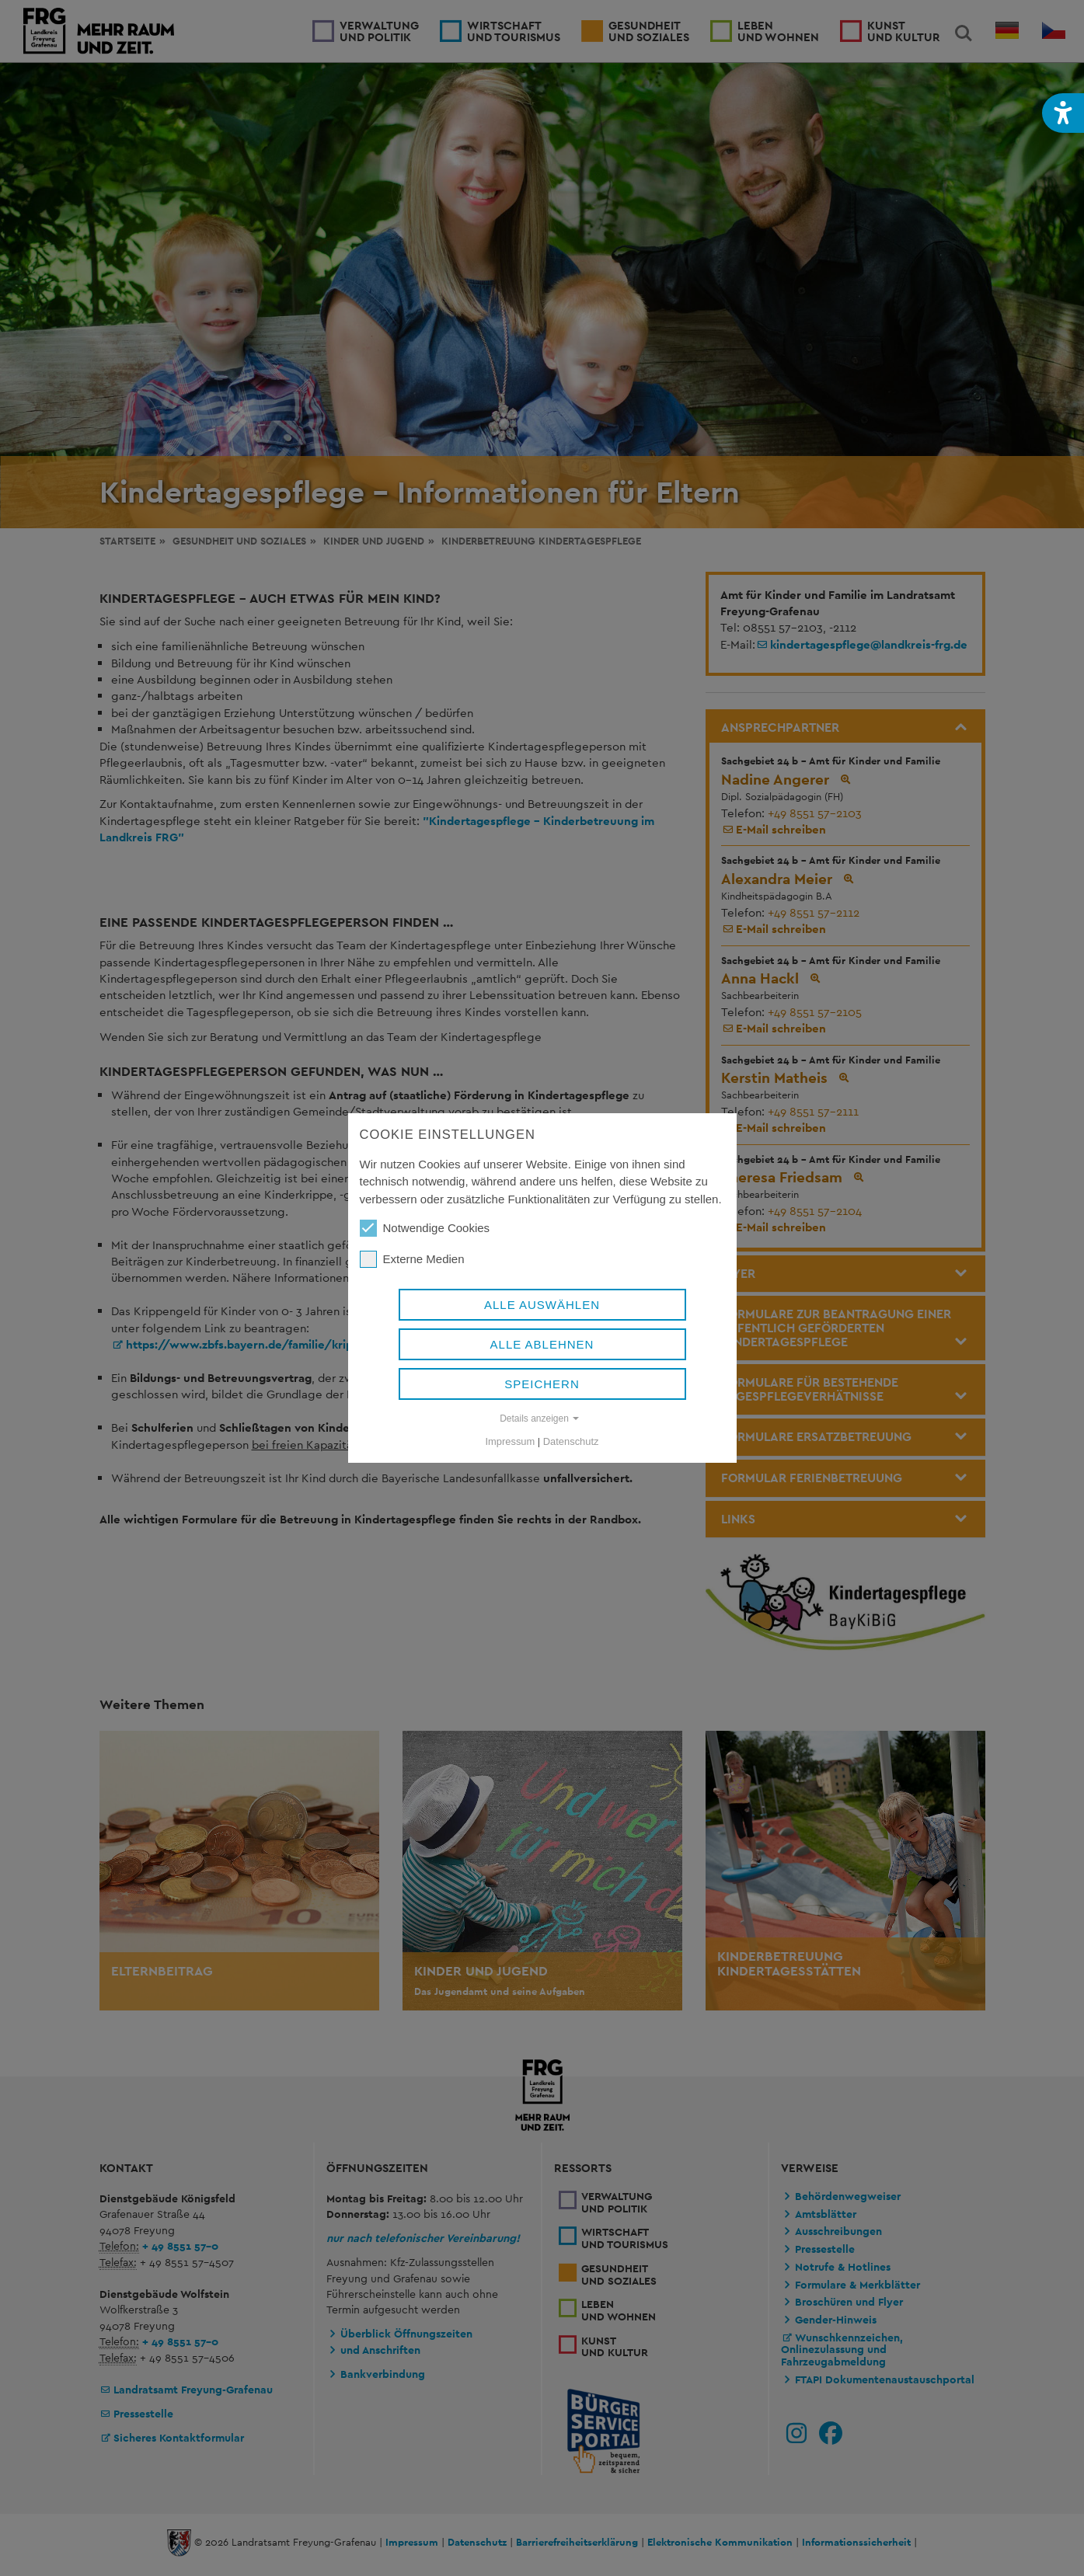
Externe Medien (412, 1259)
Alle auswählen (542, 1304)
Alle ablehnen (542, 1344)
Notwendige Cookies (425, 1228)
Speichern (542, 1384)
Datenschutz (571, 1441)
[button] (1063, 113)
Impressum (510, 1441)
